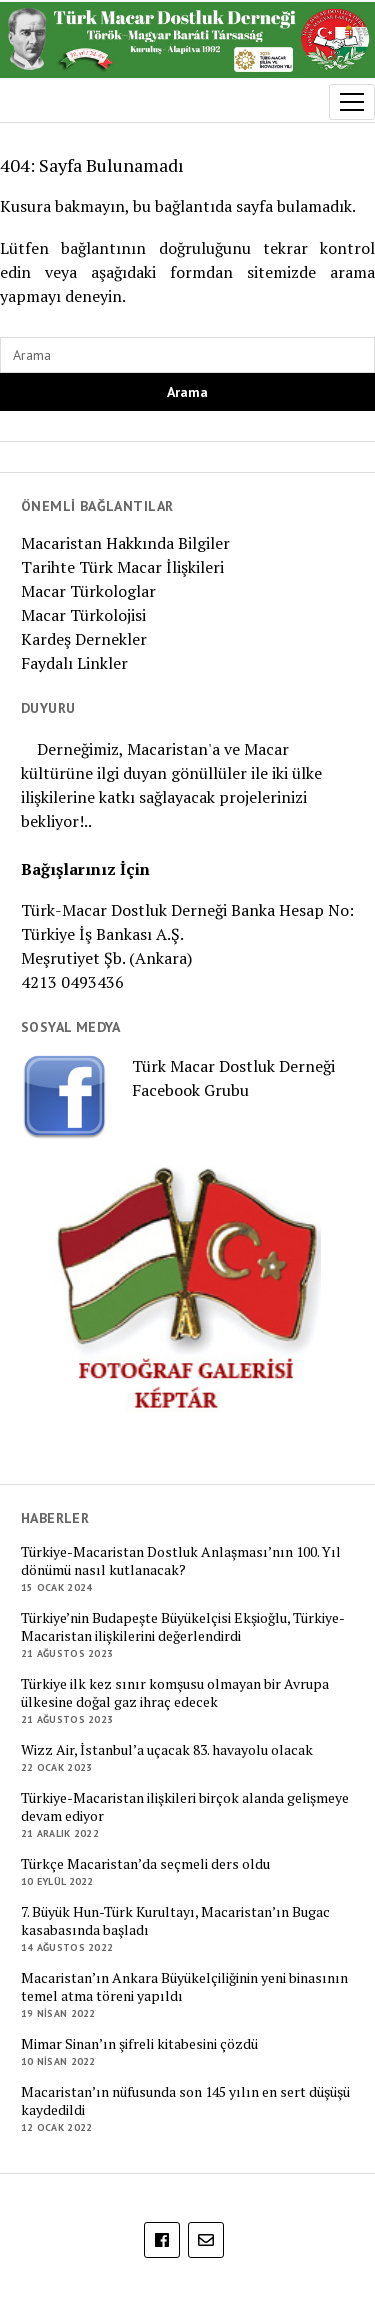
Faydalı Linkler (74, 663)
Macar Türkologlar (88, 591)
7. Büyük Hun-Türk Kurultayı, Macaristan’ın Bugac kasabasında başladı (175, 1921)
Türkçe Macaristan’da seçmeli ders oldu (145, 1864)
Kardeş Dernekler (84, 639)
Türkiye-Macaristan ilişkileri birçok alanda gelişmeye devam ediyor (185, 1807)
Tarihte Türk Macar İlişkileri (122, 567)
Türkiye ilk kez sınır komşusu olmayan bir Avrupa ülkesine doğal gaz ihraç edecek (175, 1693)
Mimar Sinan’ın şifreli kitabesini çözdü (139, 2044)
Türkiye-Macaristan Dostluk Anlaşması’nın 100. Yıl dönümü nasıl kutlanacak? (181, 1561)
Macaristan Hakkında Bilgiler (125, 543)
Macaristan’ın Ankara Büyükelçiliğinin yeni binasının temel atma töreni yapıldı (184, 1987)
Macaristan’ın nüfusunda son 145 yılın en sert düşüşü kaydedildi (185, 2101)
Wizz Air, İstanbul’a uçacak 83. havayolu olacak (167, 1750)
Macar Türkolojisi (83, 615)
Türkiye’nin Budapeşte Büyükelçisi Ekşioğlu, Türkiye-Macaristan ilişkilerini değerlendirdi (183, 1627)
